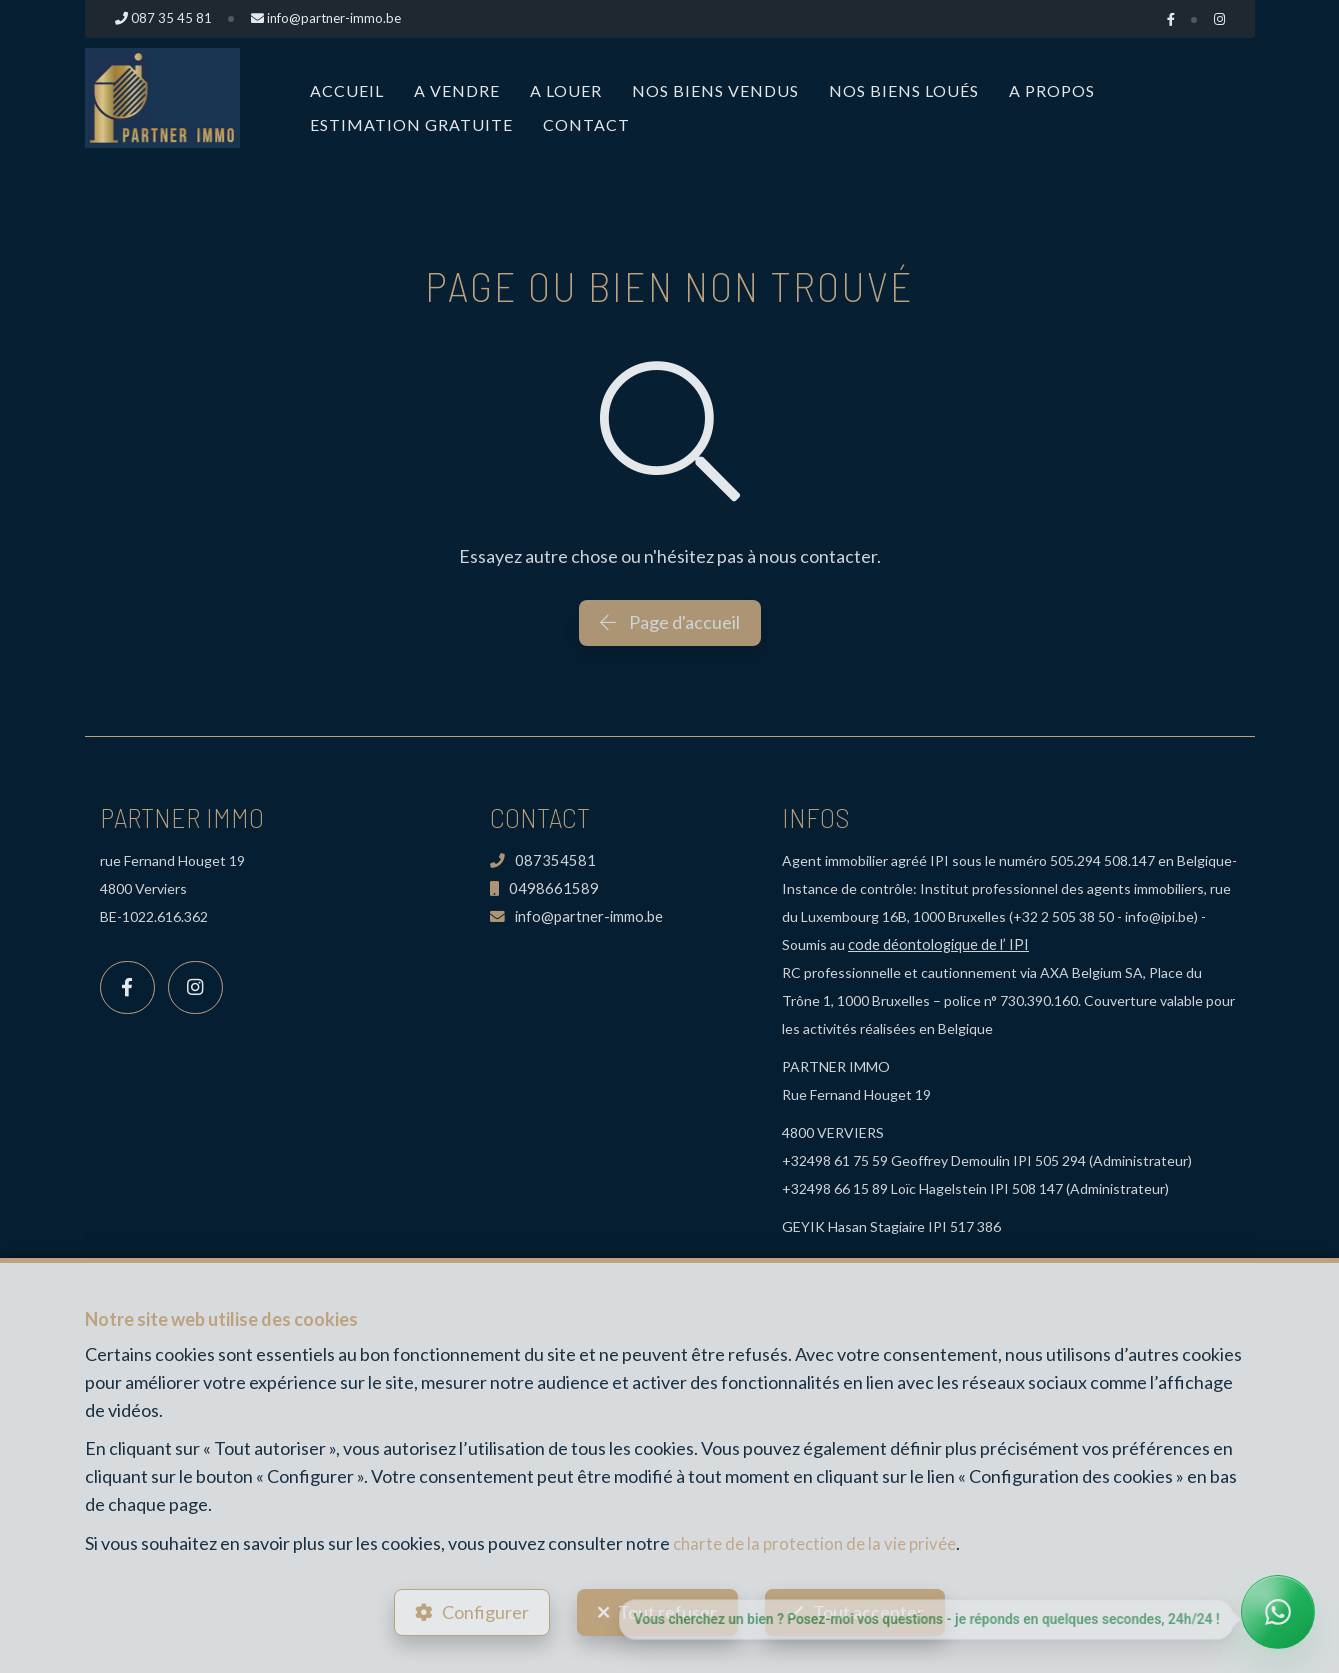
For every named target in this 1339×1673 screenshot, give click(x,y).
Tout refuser (667, 1609)
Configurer (479, 1609)
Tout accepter (874, 1609)
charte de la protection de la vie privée (821, 1537)
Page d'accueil (670, 622)
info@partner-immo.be (572, 916)
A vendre (457, 90)
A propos (1052, 90)
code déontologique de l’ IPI (936, 944)
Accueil (347, 90)
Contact (586, 124)
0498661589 (539, 888)
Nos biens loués (904, 90)
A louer (566, 90)
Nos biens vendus (715, 90)
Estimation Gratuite (411, 124)
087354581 (538, 860)
